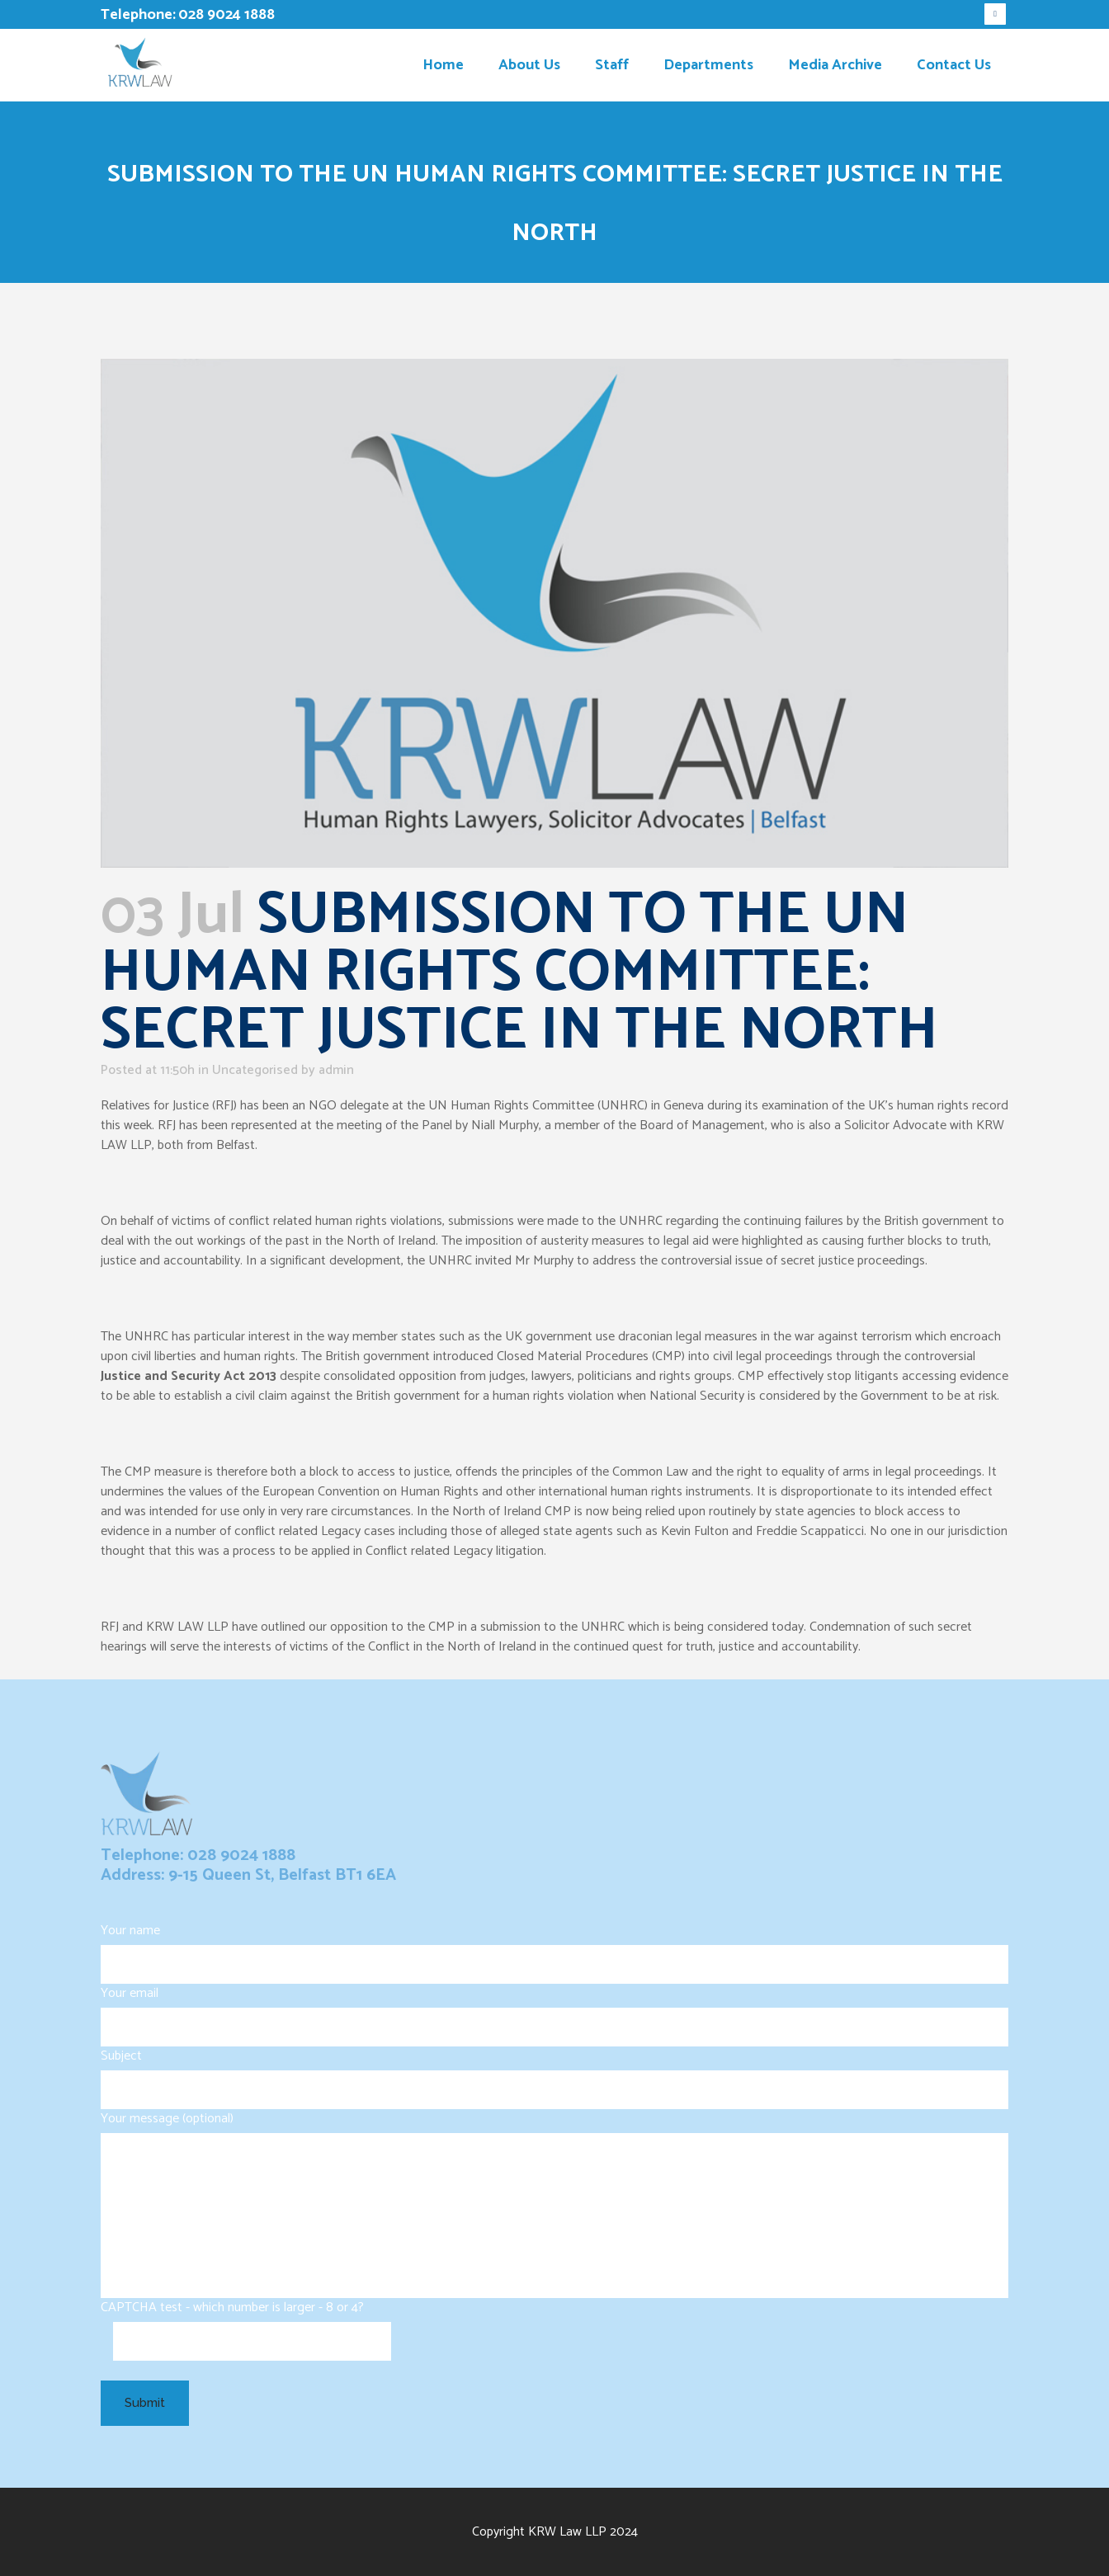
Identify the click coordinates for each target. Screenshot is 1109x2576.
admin (336, 1070)
